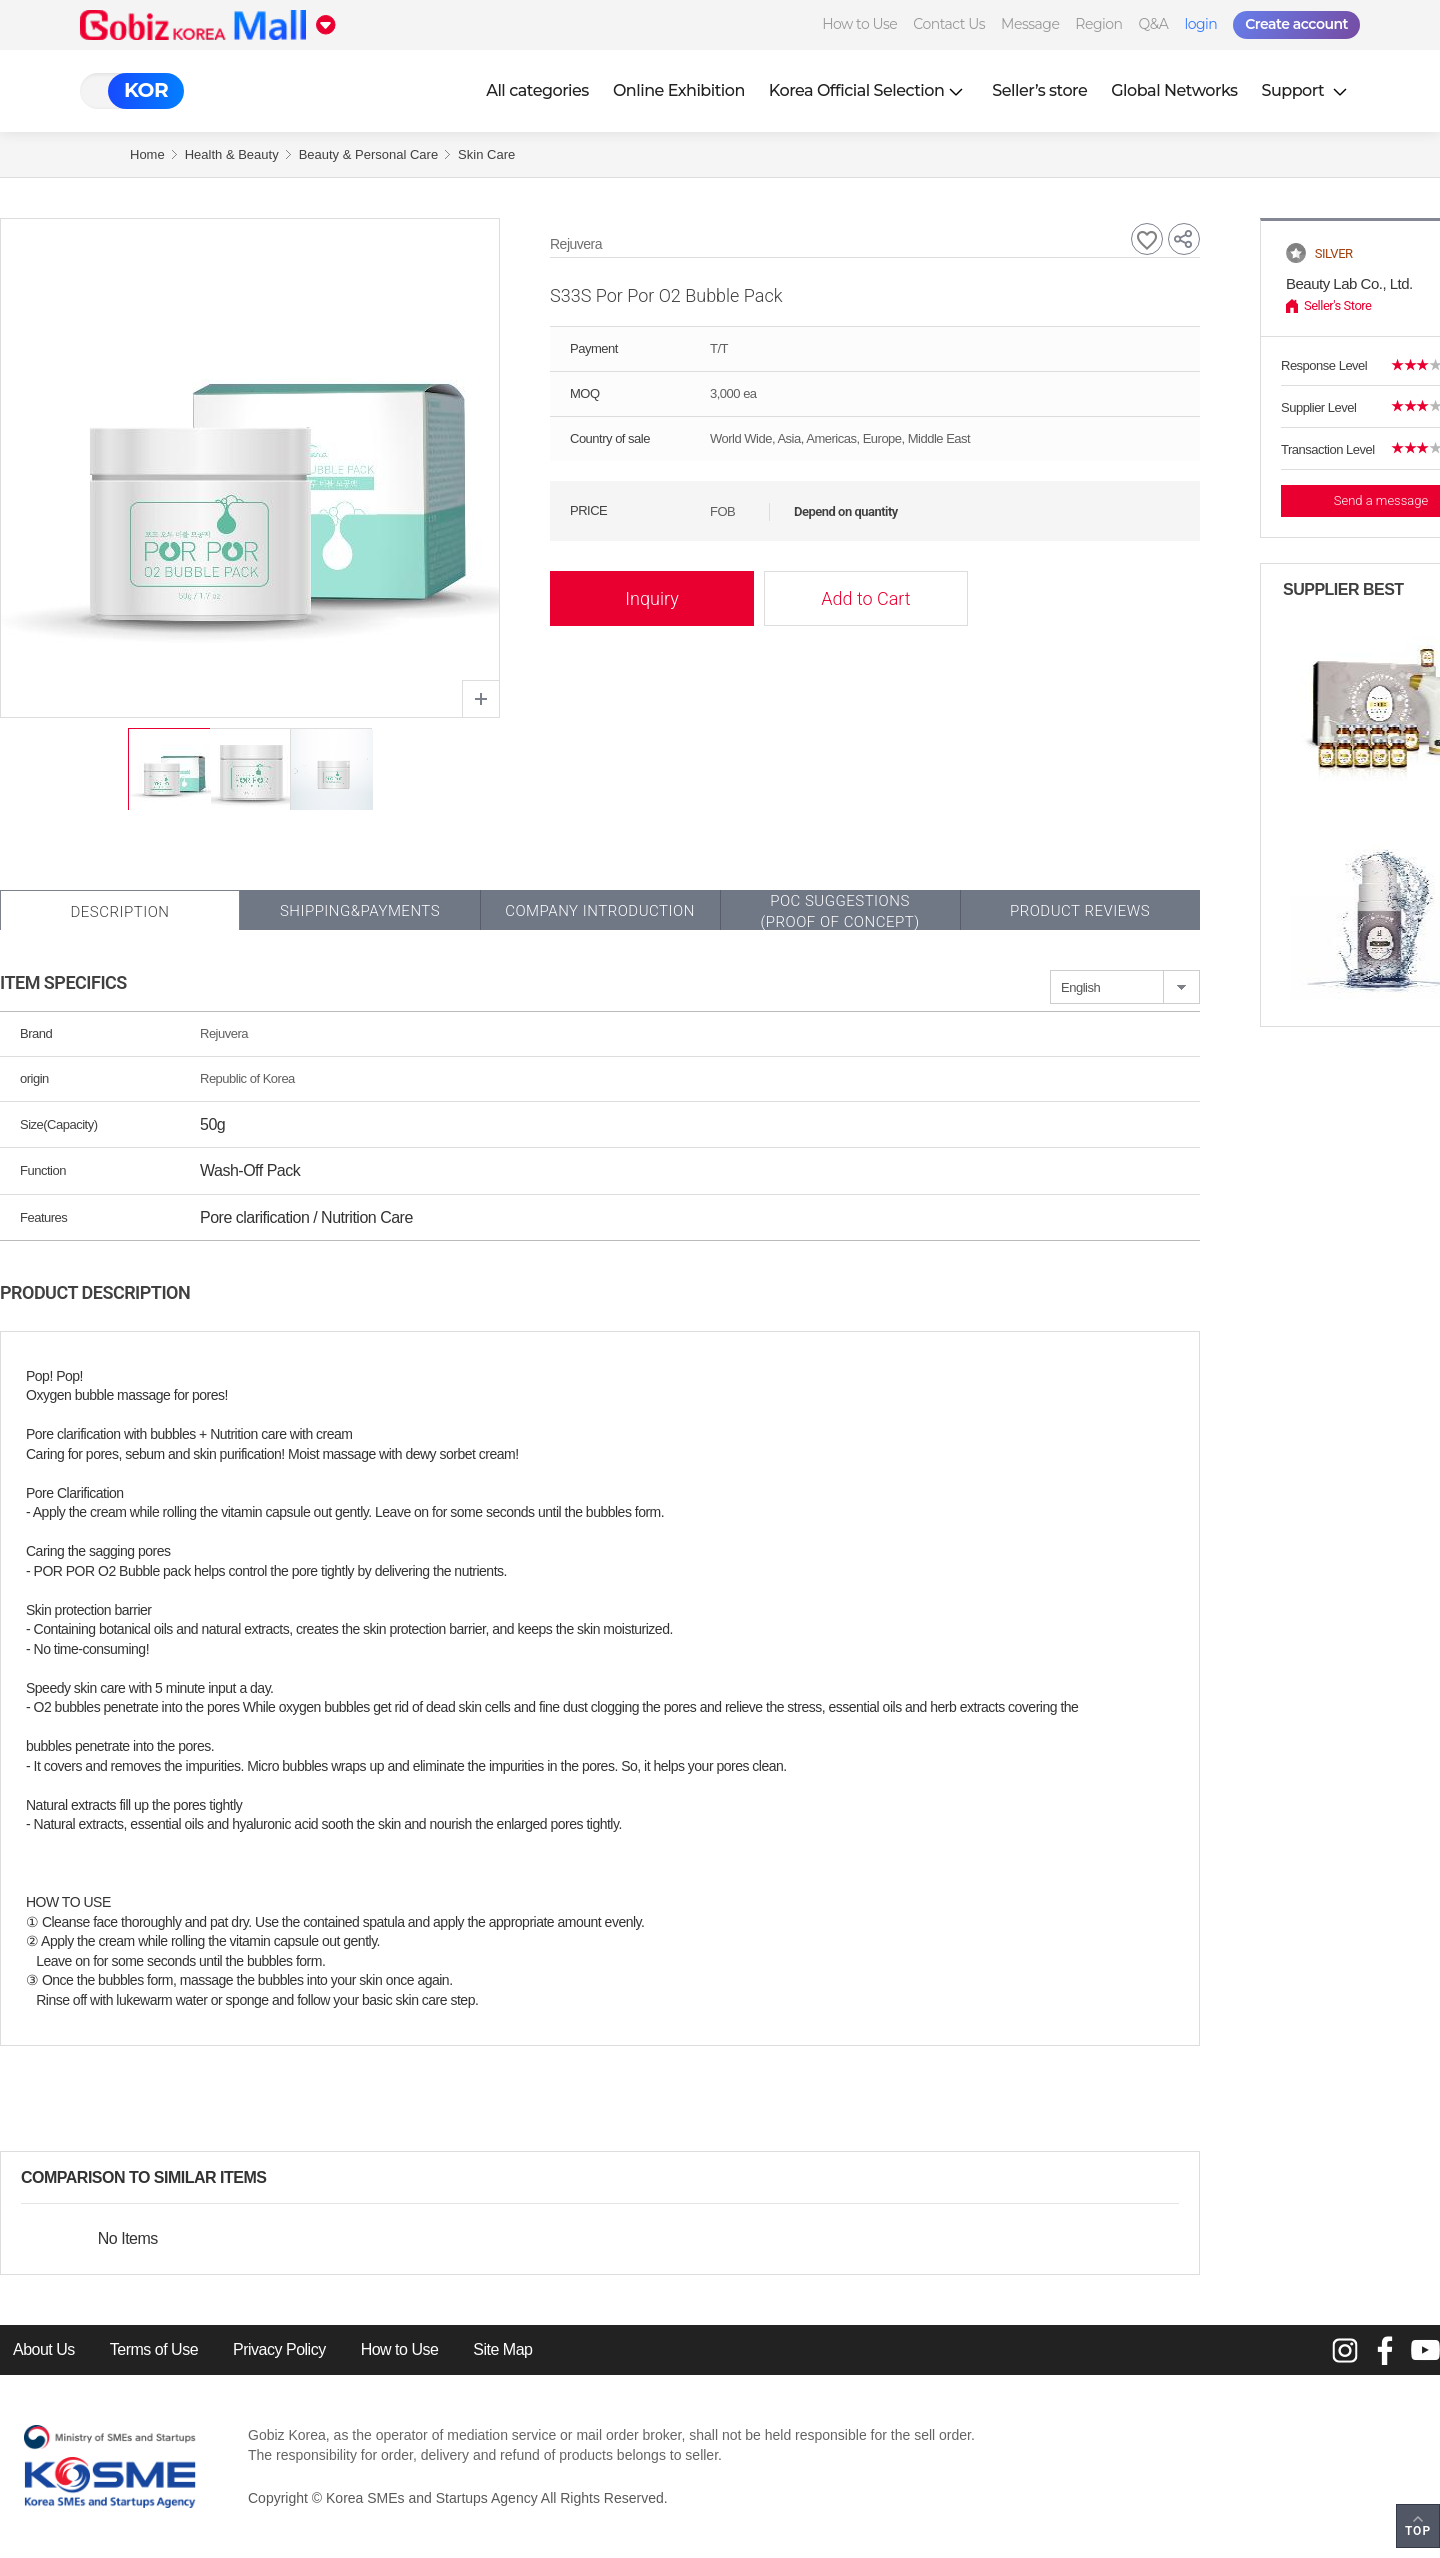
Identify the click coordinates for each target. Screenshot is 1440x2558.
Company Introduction (600, 911)
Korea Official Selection (869, 90)
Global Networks (1174, 90)
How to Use (859, 24)
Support (1307, 90)
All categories (537, 90)
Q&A (1154, 24)
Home (147, 154)
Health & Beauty (232, 154)
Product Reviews (1080, 911)
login (1200, 24)
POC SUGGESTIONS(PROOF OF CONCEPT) (839, 911)
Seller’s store (1039, 90)
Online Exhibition (679, 90)
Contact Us (949, 24)
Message (1030, 24)
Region (1098, 24)
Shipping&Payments (360, 911)
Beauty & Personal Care (368, 154)
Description (119, 912)
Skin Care (486, 154)
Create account (1296, 24)
